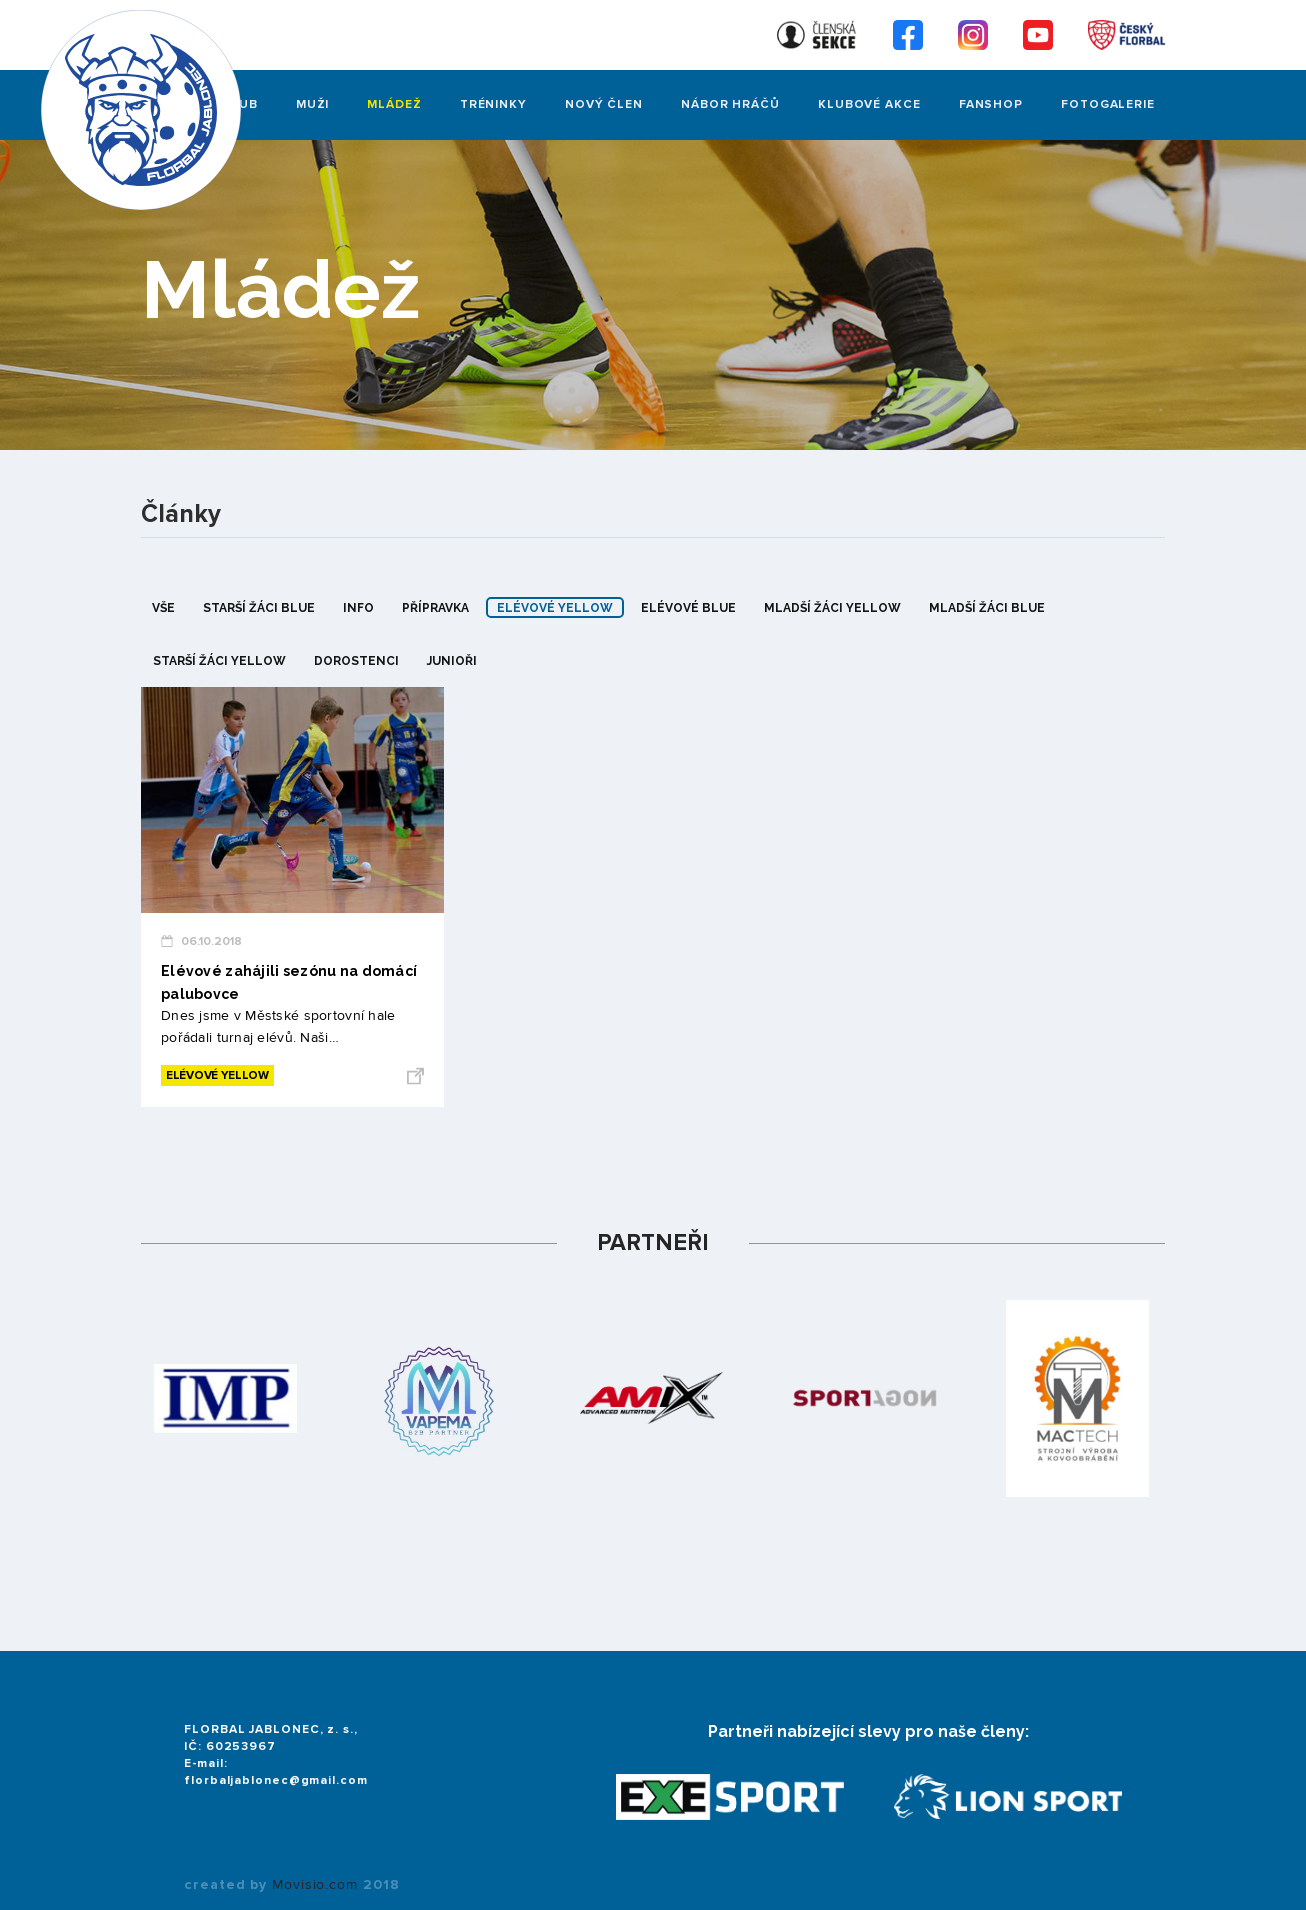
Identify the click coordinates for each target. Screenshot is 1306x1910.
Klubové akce (869, 104)
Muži (313, 104)
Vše (163, 608)
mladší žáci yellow (832, 608)
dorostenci (356, 661)
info (358, 608)
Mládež (394, 104)
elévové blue (688, 608)
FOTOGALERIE (1108, 104)
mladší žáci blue (987, 608)
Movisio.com (315, 1885)
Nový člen (604, 104)
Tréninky (493, 104)
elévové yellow (555, 608)
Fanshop (991, 104)
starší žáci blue (259, 608)
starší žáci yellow (219, 661)
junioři (452, 661)
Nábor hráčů (730, 104)
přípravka (435, 608)
